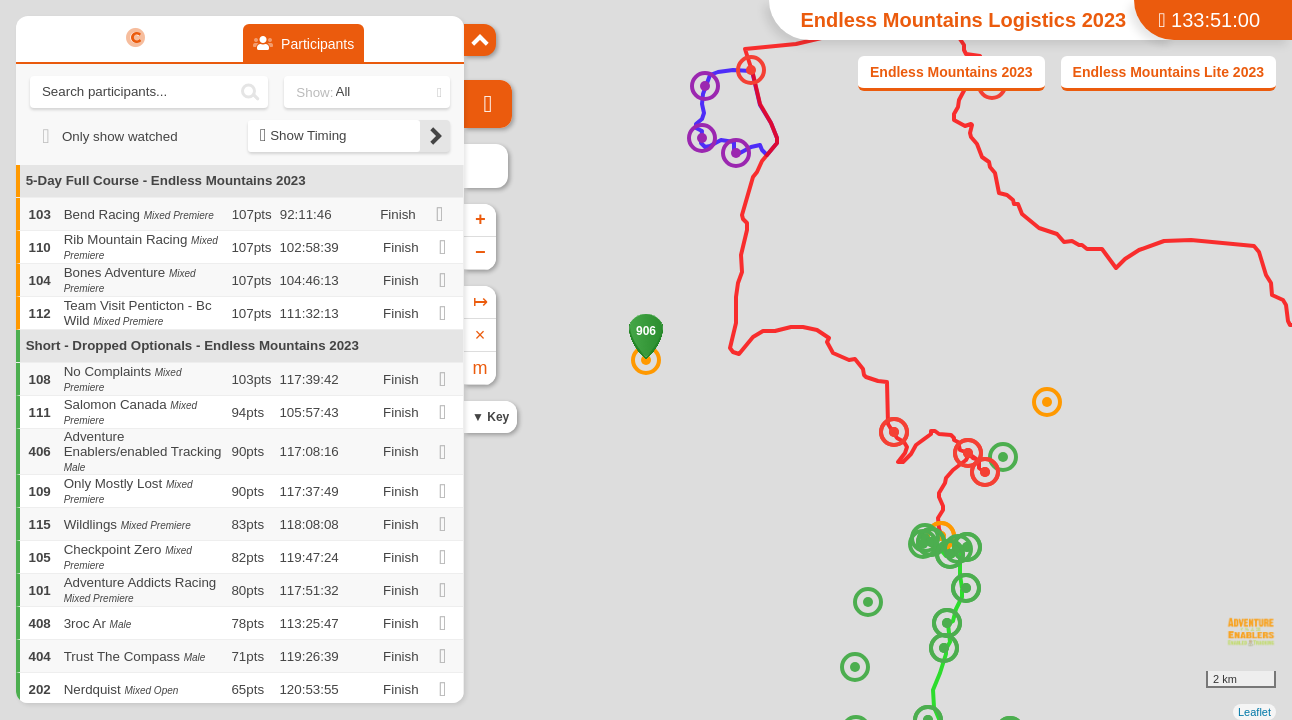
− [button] (480, 253)
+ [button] (480, 220)
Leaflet (1254, 712)
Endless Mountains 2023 (951, 72)
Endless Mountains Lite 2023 (1168, 72)
